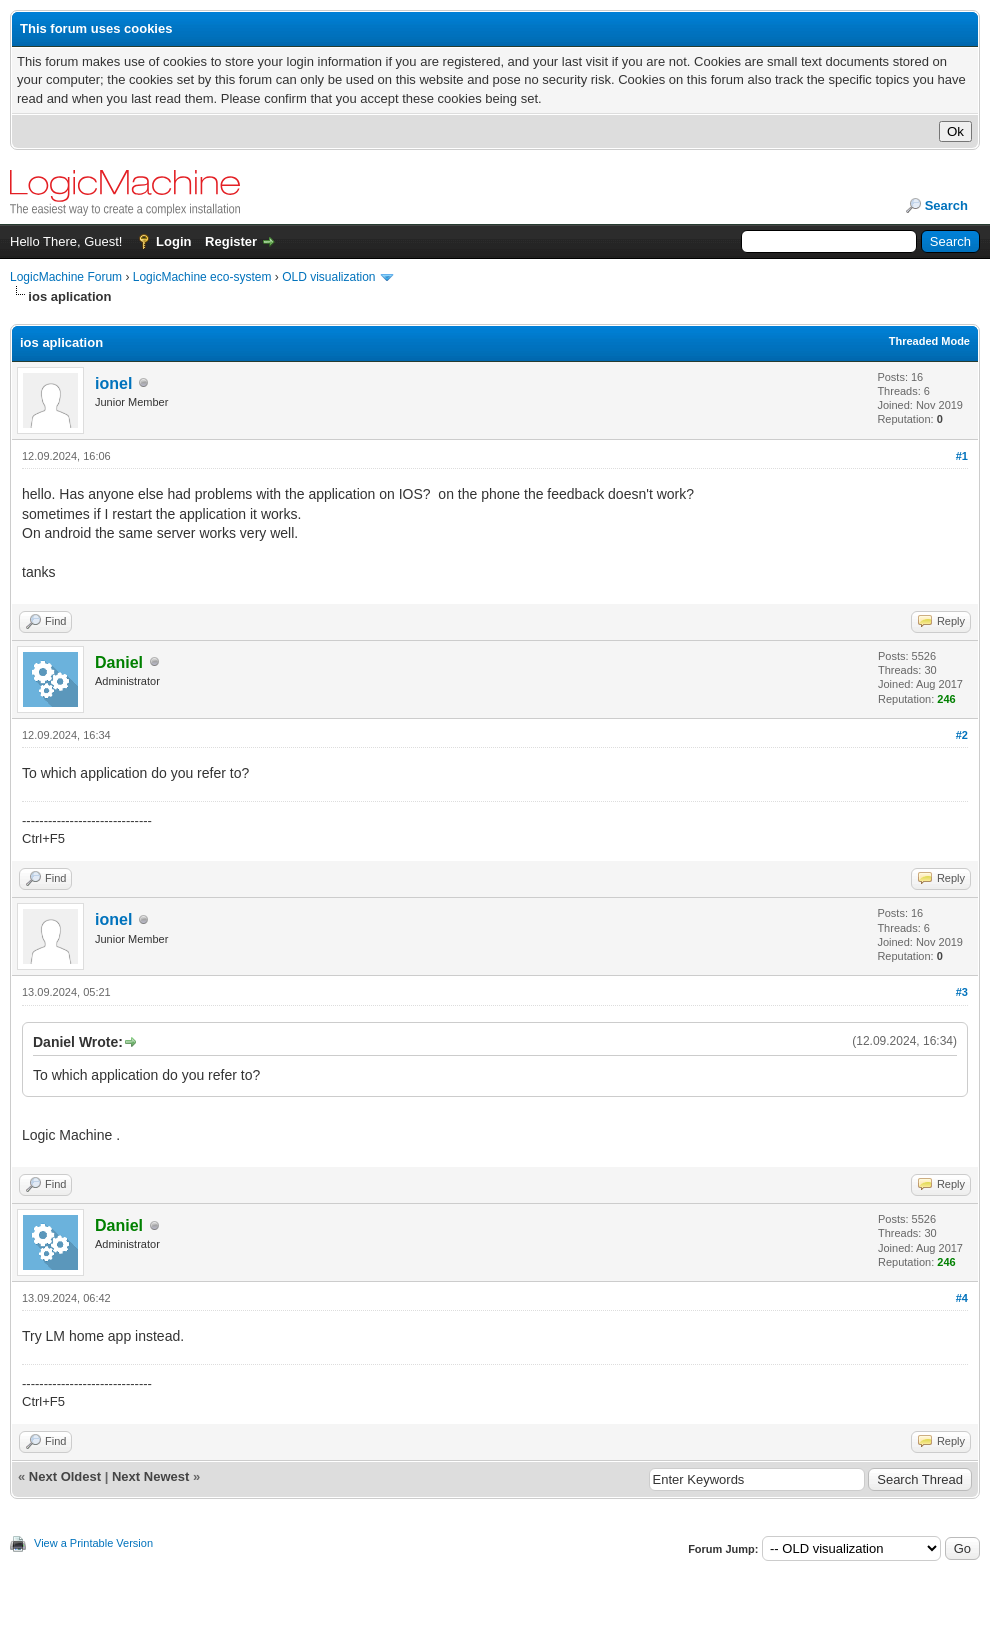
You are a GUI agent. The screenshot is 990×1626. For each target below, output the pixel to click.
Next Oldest (65, 1476)
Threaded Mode (929, 341)
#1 (962, 456)
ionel (113, 383)
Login (173, 241)
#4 (962, 1298)
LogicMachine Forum (66, 277)
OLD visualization (328, 277)
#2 (962, 735)
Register (231, 241)
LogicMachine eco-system (202, 277)
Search (946, 205)
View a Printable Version (93, 1543)
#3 (962, 992)
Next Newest (150, 1476)
